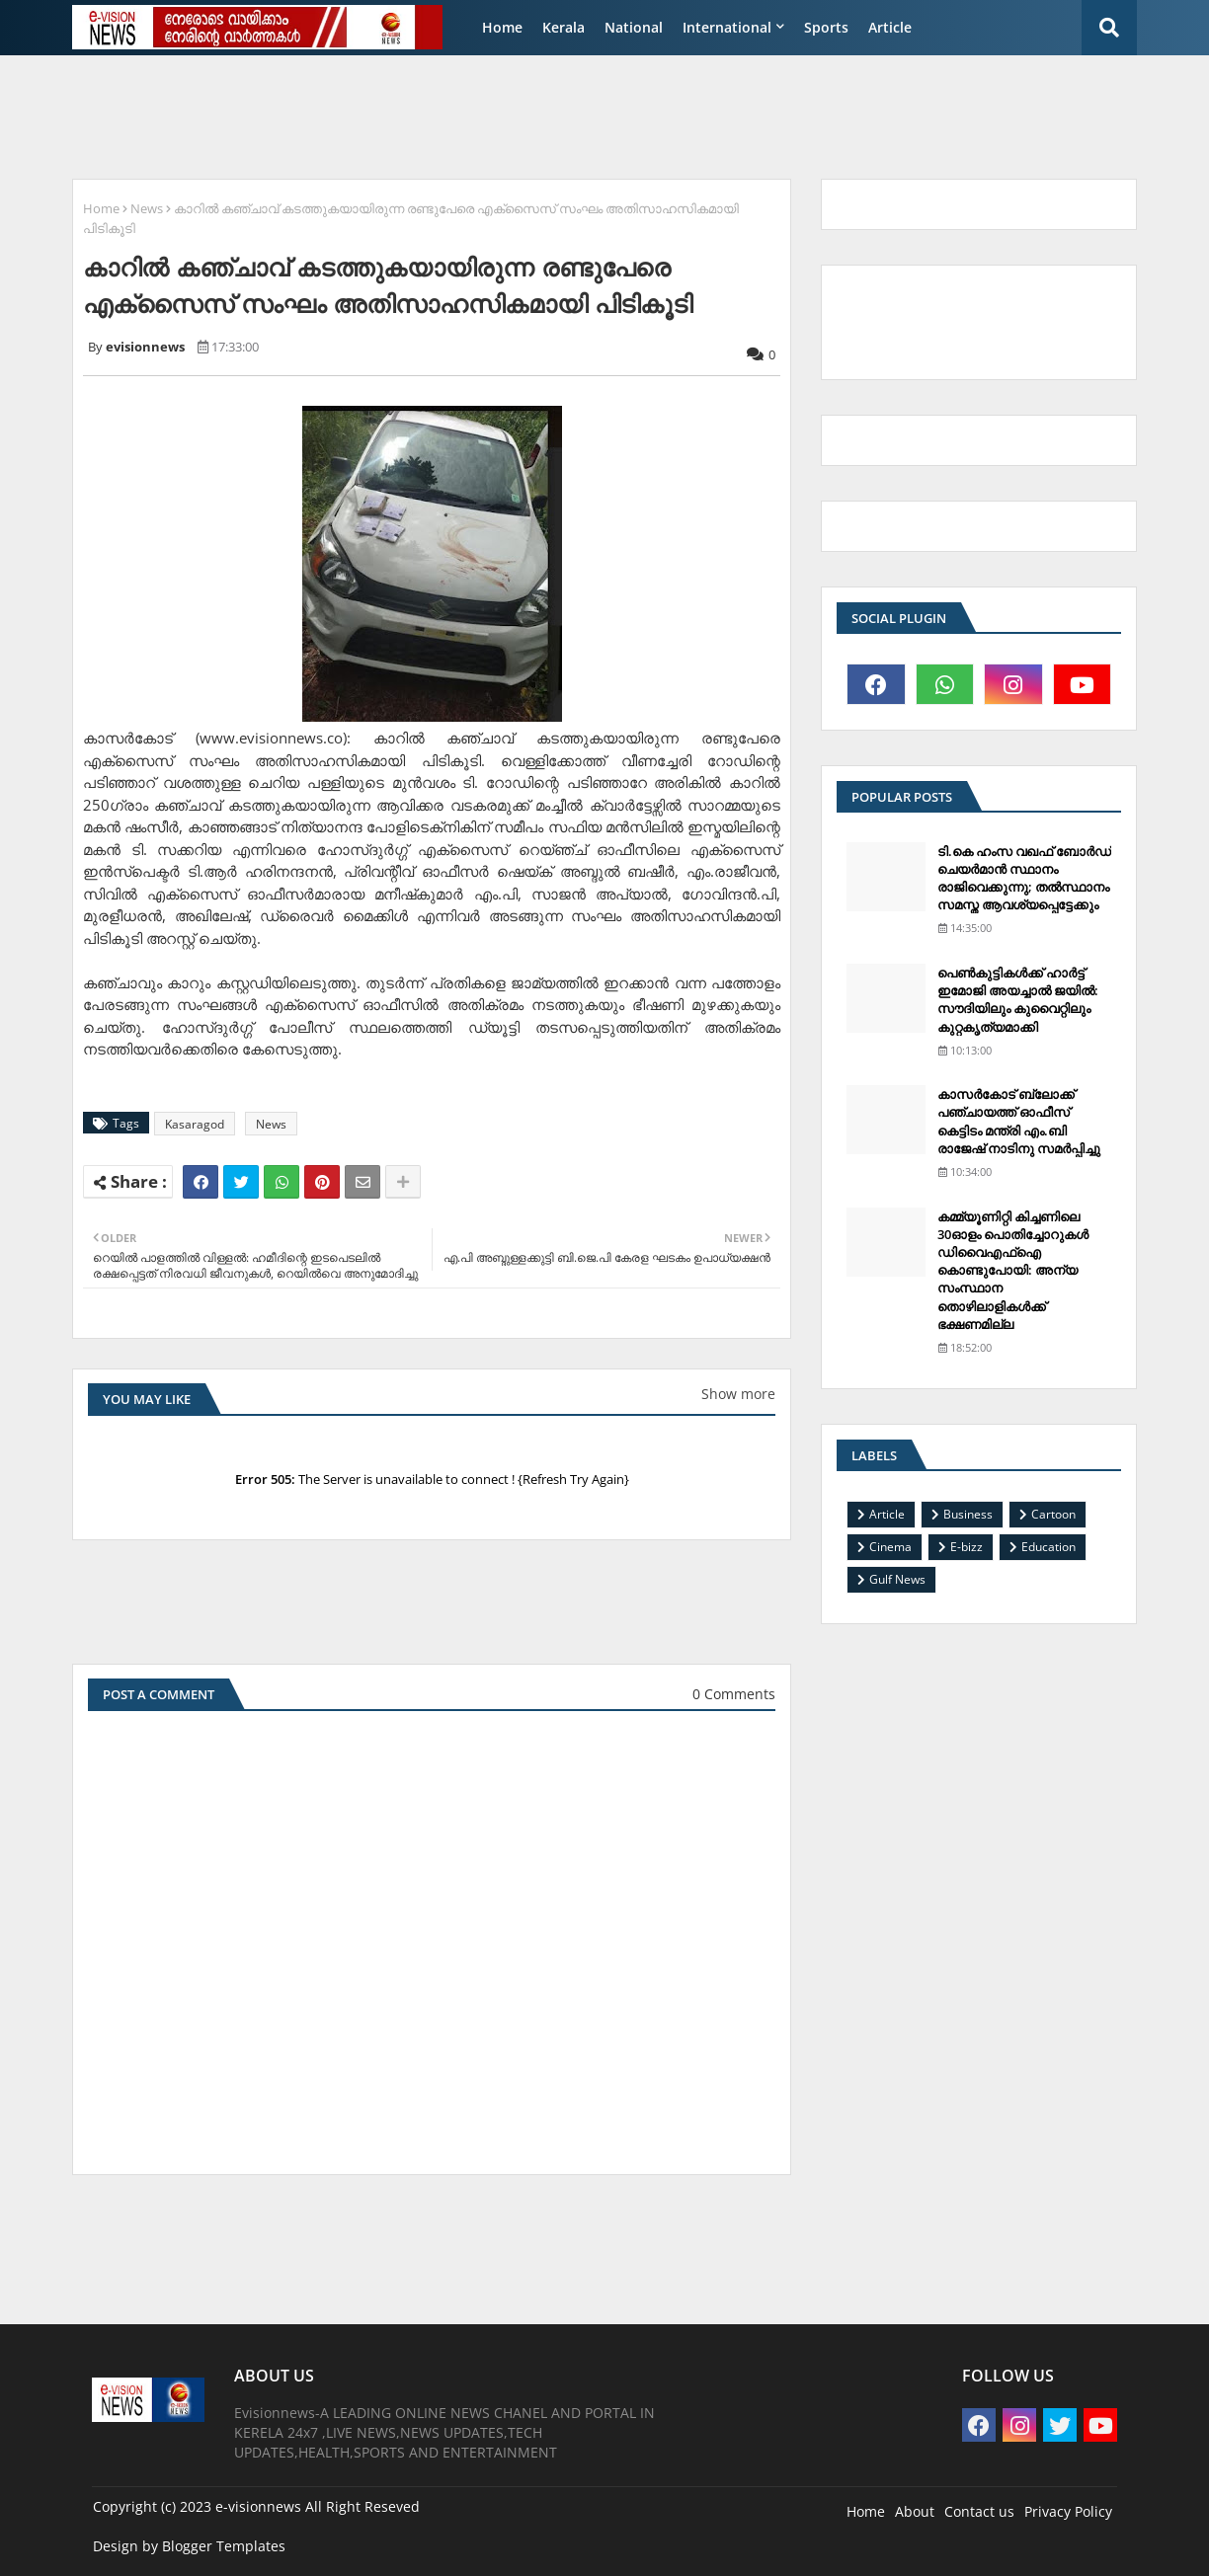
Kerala (563, 27)
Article (890, 27)
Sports (826, 27)
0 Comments (733, 1693)
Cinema (890, 1546)
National (633, 27)
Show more (738, 1393)
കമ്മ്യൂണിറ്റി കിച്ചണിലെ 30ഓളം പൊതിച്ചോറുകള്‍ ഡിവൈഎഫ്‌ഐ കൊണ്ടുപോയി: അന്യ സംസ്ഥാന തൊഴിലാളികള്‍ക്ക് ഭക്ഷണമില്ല (1012, 1270)
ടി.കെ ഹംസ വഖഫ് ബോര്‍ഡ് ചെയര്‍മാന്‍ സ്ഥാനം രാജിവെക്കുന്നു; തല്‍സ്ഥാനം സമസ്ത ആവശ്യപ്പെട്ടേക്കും (1024, 878)
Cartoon (1053, 1514)
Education (1048, 1546)
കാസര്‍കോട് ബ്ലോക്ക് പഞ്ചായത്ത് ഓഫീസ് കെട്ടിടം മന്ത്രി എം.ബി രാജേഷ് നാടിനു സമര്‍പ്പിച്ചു (1018, 1121)
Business (968, 1514)
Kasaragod (194, 1124)
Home (502, 27)
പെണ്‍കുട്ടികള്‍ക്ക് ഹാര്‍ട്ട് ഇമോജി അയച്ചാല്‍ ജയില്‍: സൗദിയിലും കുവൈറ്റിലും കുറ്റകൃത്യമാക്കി (1017, 1000)
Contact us (979, 2511)
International (727, 27)
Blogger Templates (223, 2546)
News (146, 208)
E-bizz (966, 1546)
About (914, 2511)
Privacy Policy (1068, 2511)
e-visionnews (258, 2506)
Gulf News (897, 1579)
